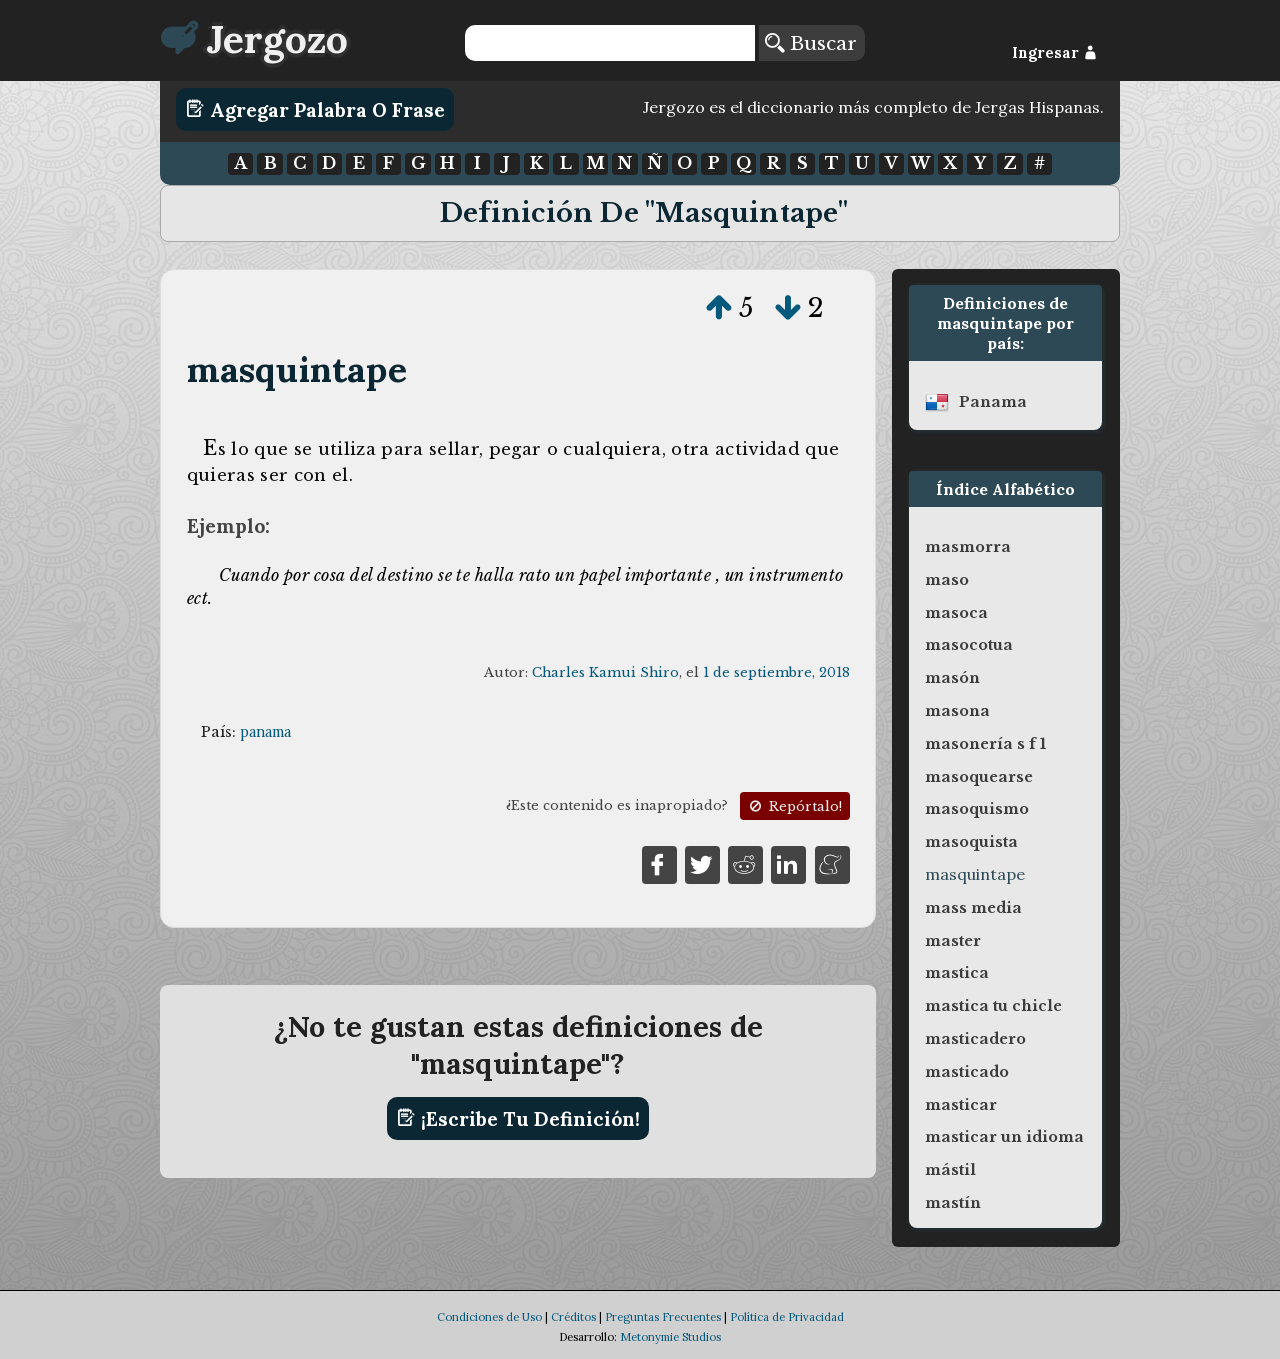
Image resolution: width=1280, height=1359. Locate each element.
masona (957, 711)
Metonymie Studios (670, 1337)
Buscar (811, 43)
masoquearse (979, 777)
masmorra (968, 547)
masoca (956, 613)
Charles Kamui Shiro (605, 672)
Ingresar (1054, 53)
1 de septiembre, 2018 (776, 672)
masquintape (297, 369)
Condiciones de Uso (489, 1317)
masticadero (975, 1039)
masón (952, 678)
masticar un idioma (1004, 1137)
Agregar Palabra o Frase (315, 109)
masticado (967, 1072)
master (953, 941)
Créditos (573, 1317)
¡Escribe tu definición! (518, 1118)
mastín (953, 1203)
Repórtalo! (794, 806)
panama (265, 732)
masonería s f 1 (985, 744)
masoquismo (977, 809)
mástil (950, 1170)
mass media (973, 908)
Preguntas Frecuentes (663, 1317)
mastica (957, 973)
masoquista (971, 842)
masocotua (969, 645)
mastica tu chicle (993, 1006)
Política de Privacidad (787, 1317)
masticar (961, 1105)
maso (947, 580)
